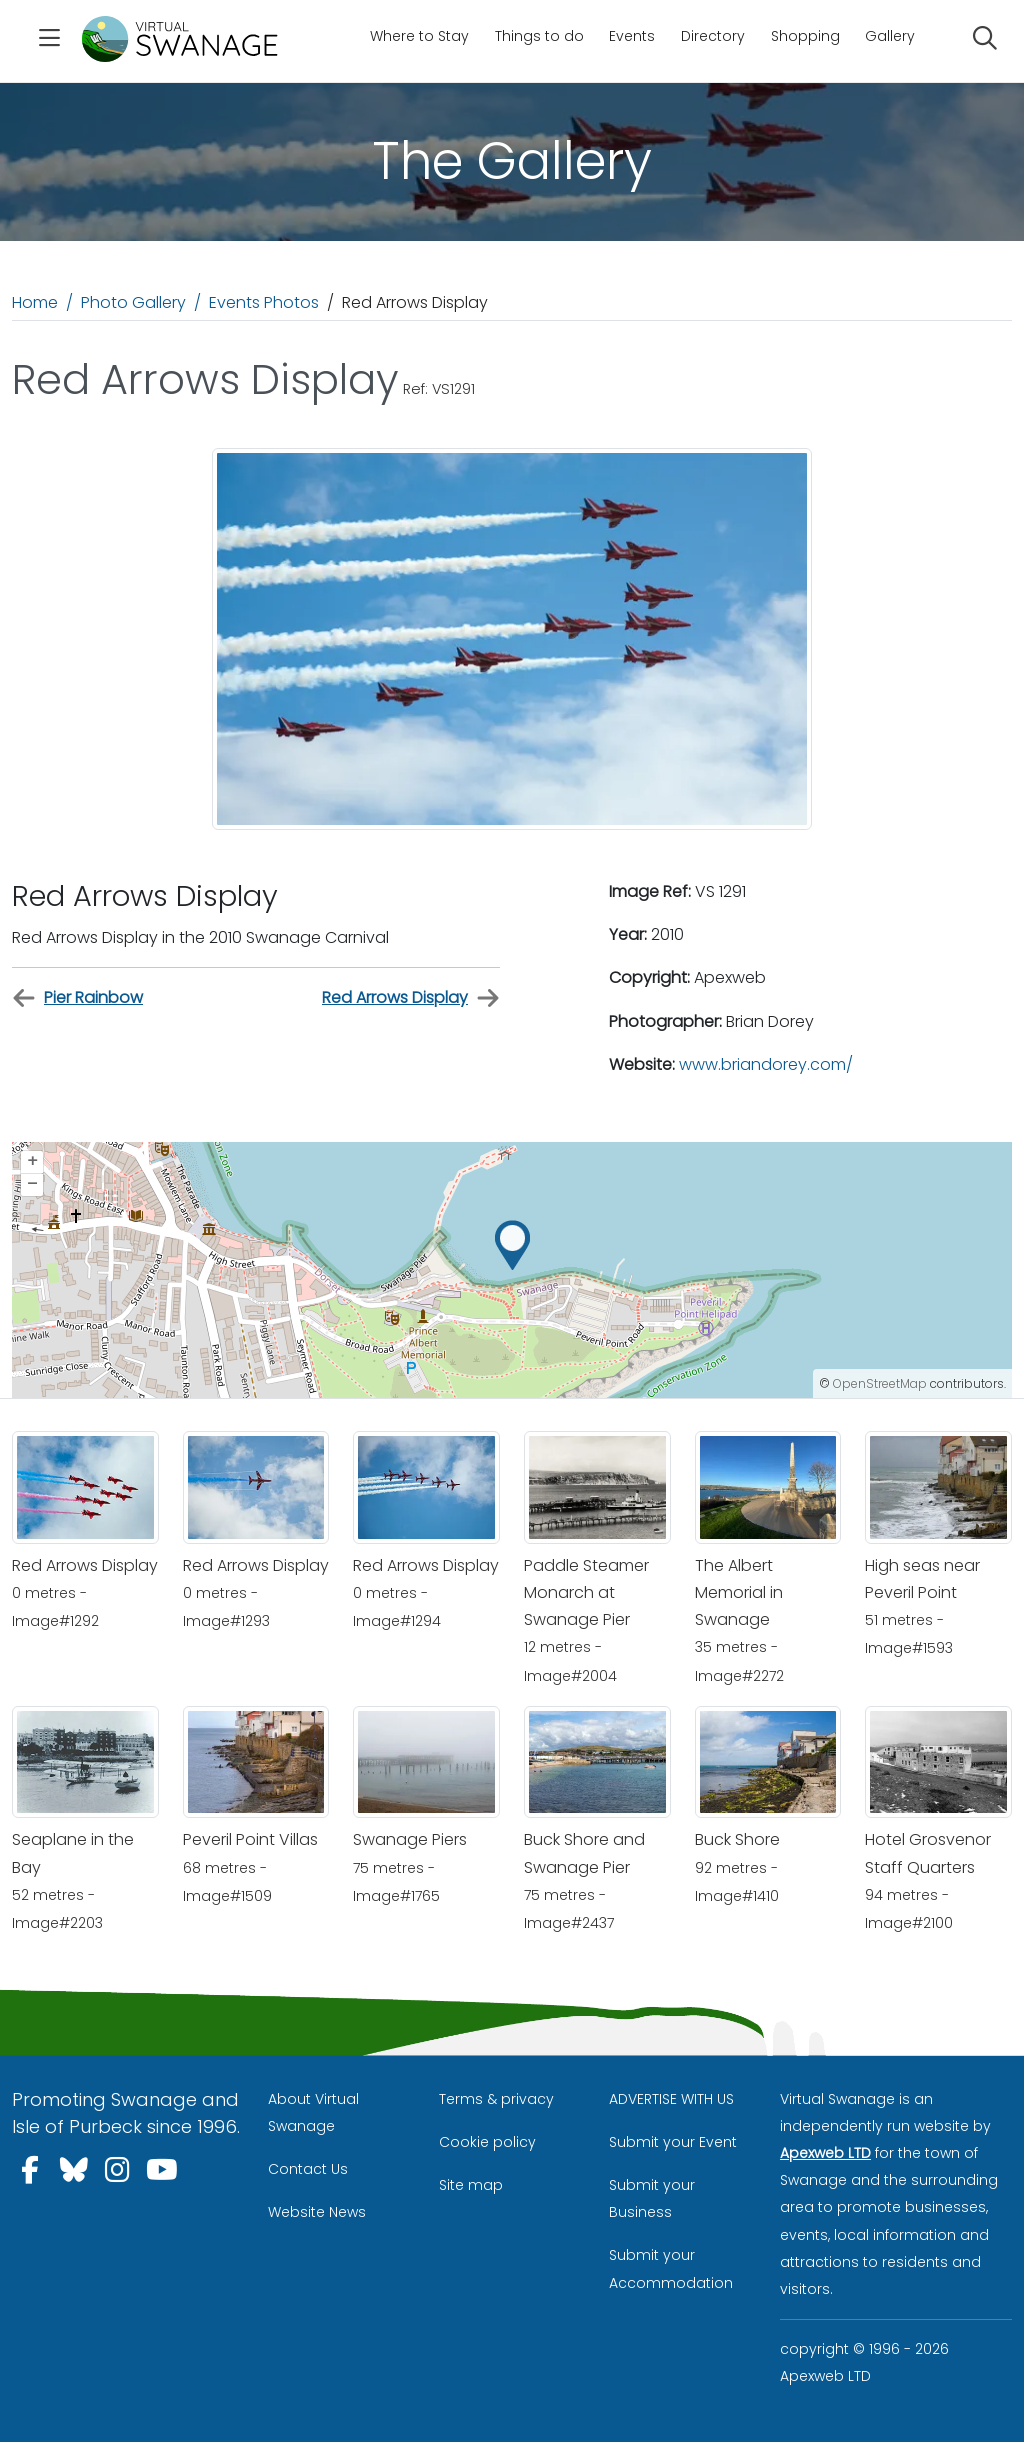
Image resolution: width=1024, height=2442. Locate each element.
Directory (713, 36)
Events (632, 36)
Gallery (890, 36)
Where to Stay (419, 36)
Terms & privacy (496, 2099)
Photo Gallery (133, 302)
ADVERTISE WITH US (671, 2099)
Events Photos (264, 302)
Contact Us (308, 2169)
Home (35, 302)
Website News (317, 2212)
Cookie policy (487, 2142)
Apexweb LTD (825, 2153)
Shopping (805, 36)
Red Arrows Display (411, 998)
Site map (471, 2185)
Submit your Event (673, 2142)
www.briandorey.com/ (766, 1064)
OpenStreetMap (880, 1383)
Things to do (539, 36)
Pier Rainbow (77, 998)
